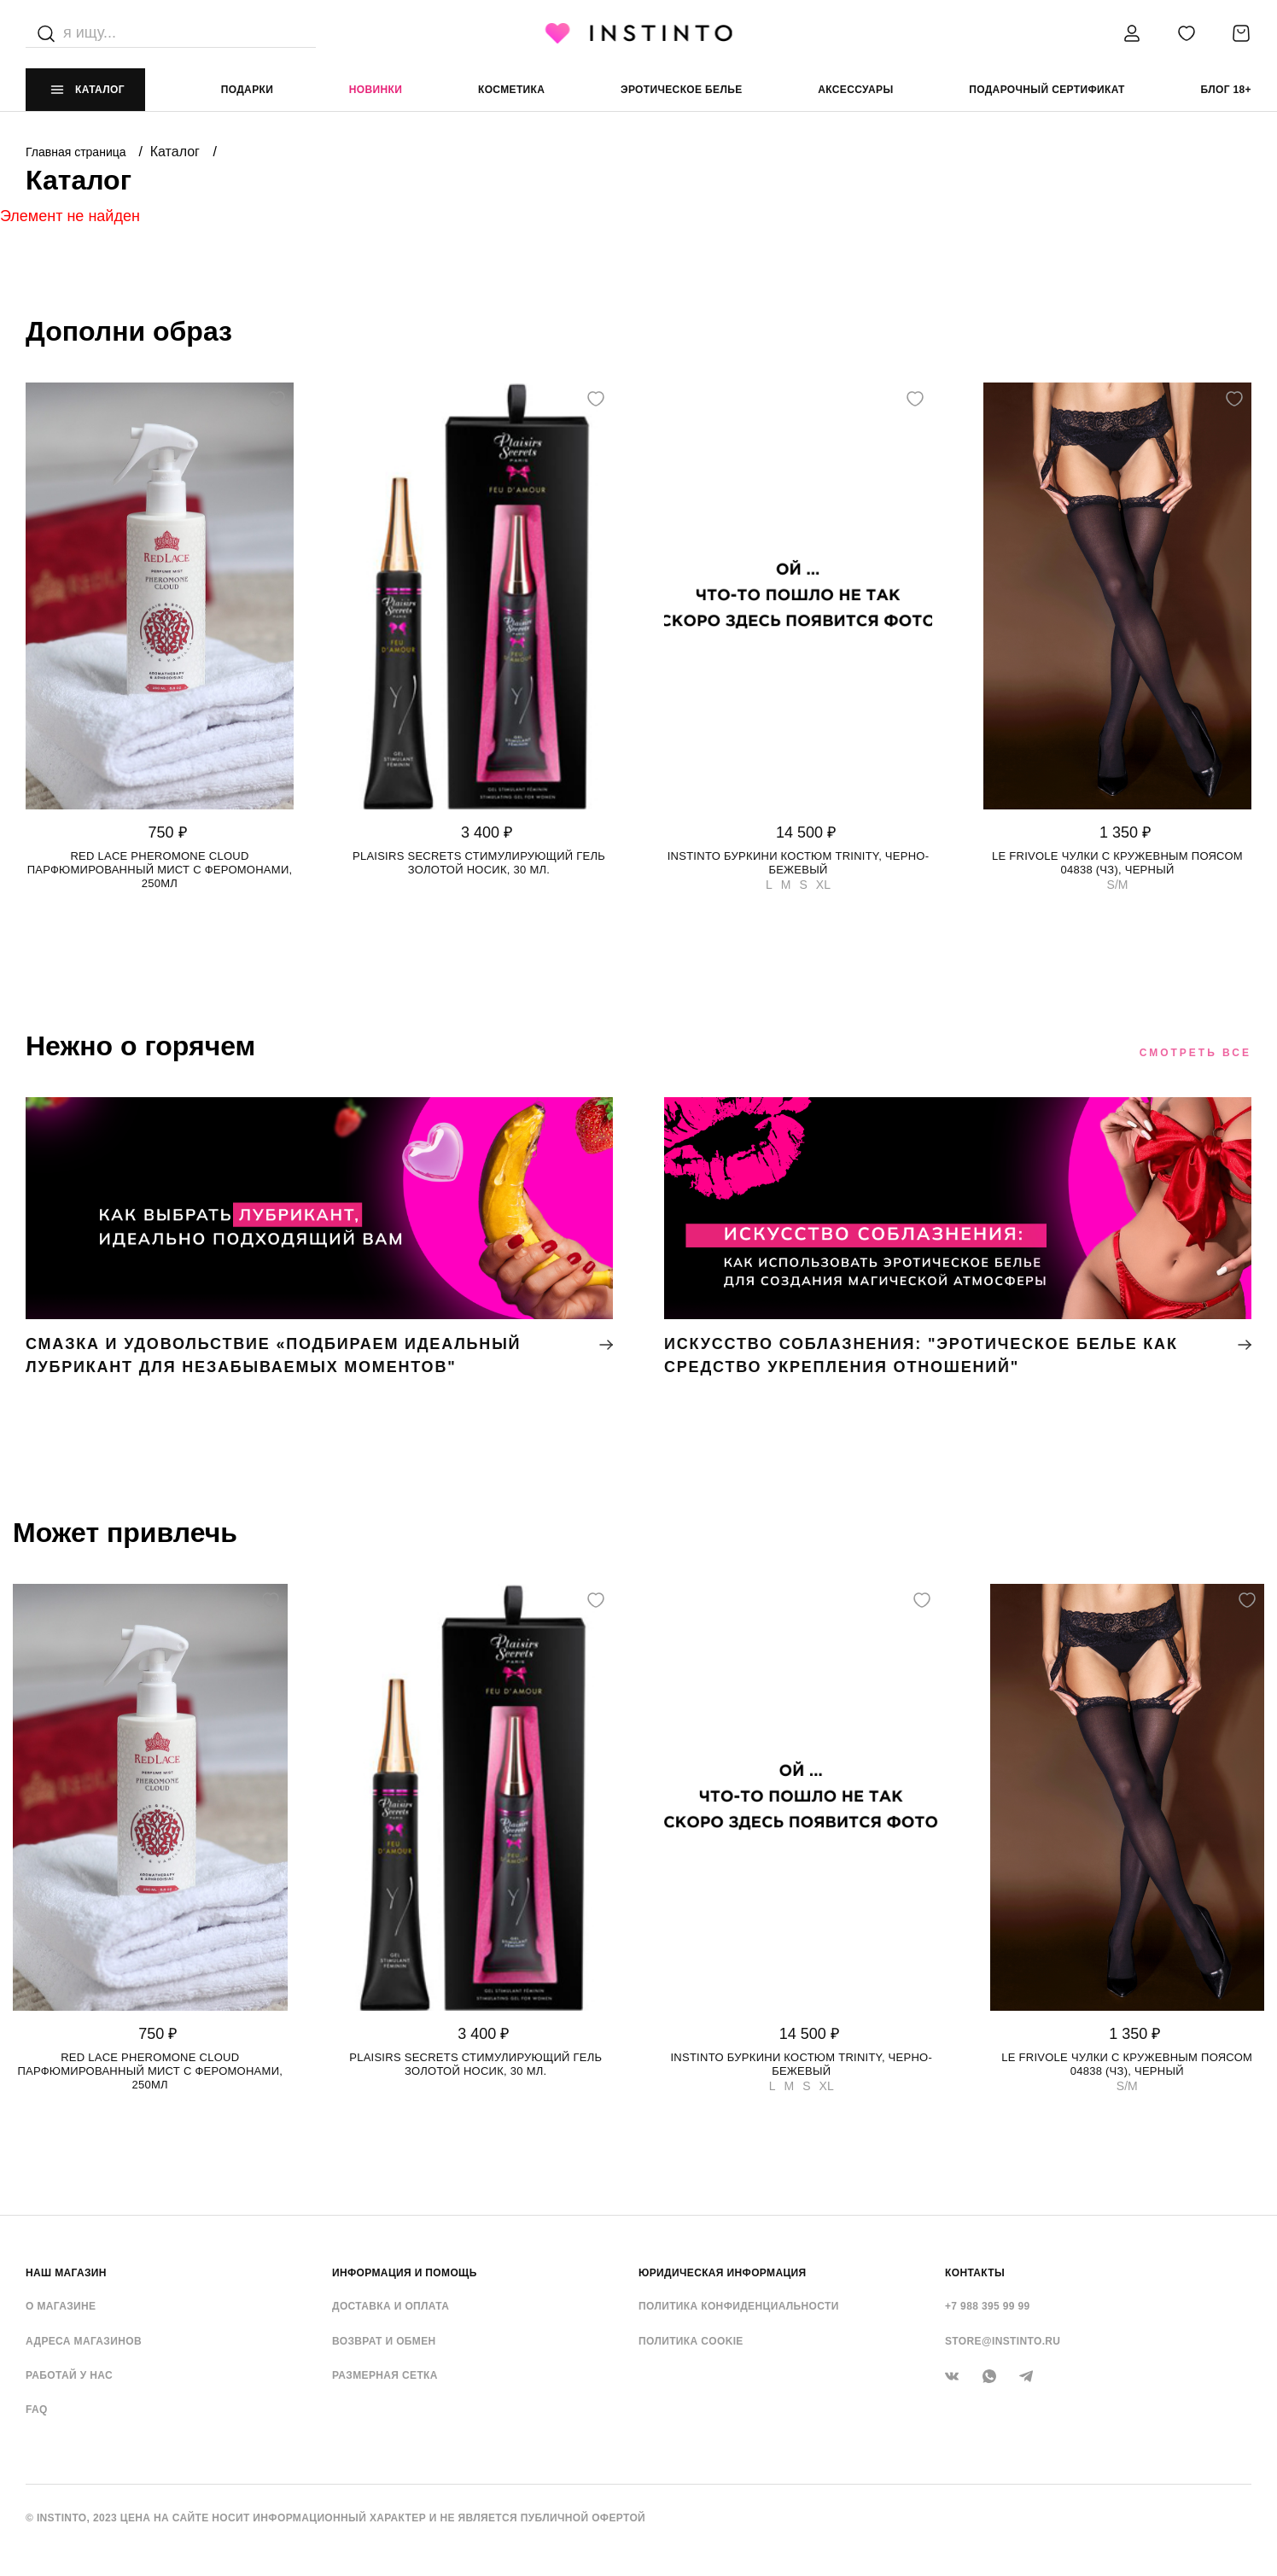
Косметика (511, 90)
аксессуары (855, 90)
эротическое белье (682, 90)
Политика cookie (690, 2341)
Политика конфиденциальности (738, 2306)
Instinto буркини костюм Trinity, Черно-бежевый (799, 863)
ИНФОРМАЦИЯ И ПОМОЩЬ (404, 2273)
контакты (975, 2273)
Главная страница (77, 152)
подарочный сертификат (1047, 90)
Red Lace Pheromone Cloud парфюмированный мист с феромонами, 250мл (160, 870)
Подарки (247, 90)
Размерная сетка (385, 2375)
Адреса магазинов (84, 2341)
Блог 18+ (1225, 90)
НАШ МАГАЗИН (66, 2273)
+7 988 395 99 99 (987, 2306)
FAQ (37, 2409)
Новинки (375, 90)
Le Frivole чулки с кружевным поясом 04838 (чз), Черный (1117, 863)
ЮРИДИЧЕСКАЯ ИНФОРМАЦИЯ (722, 2273)
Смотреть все (1195, 1053)
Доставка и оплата (390, 2306)
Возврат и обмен (384, 2341)
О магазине (61, 2306)
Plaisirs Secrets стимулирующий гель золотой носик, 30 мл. (479, 863)
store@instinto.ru (1002, 2341)
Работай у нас (69, 2375)
